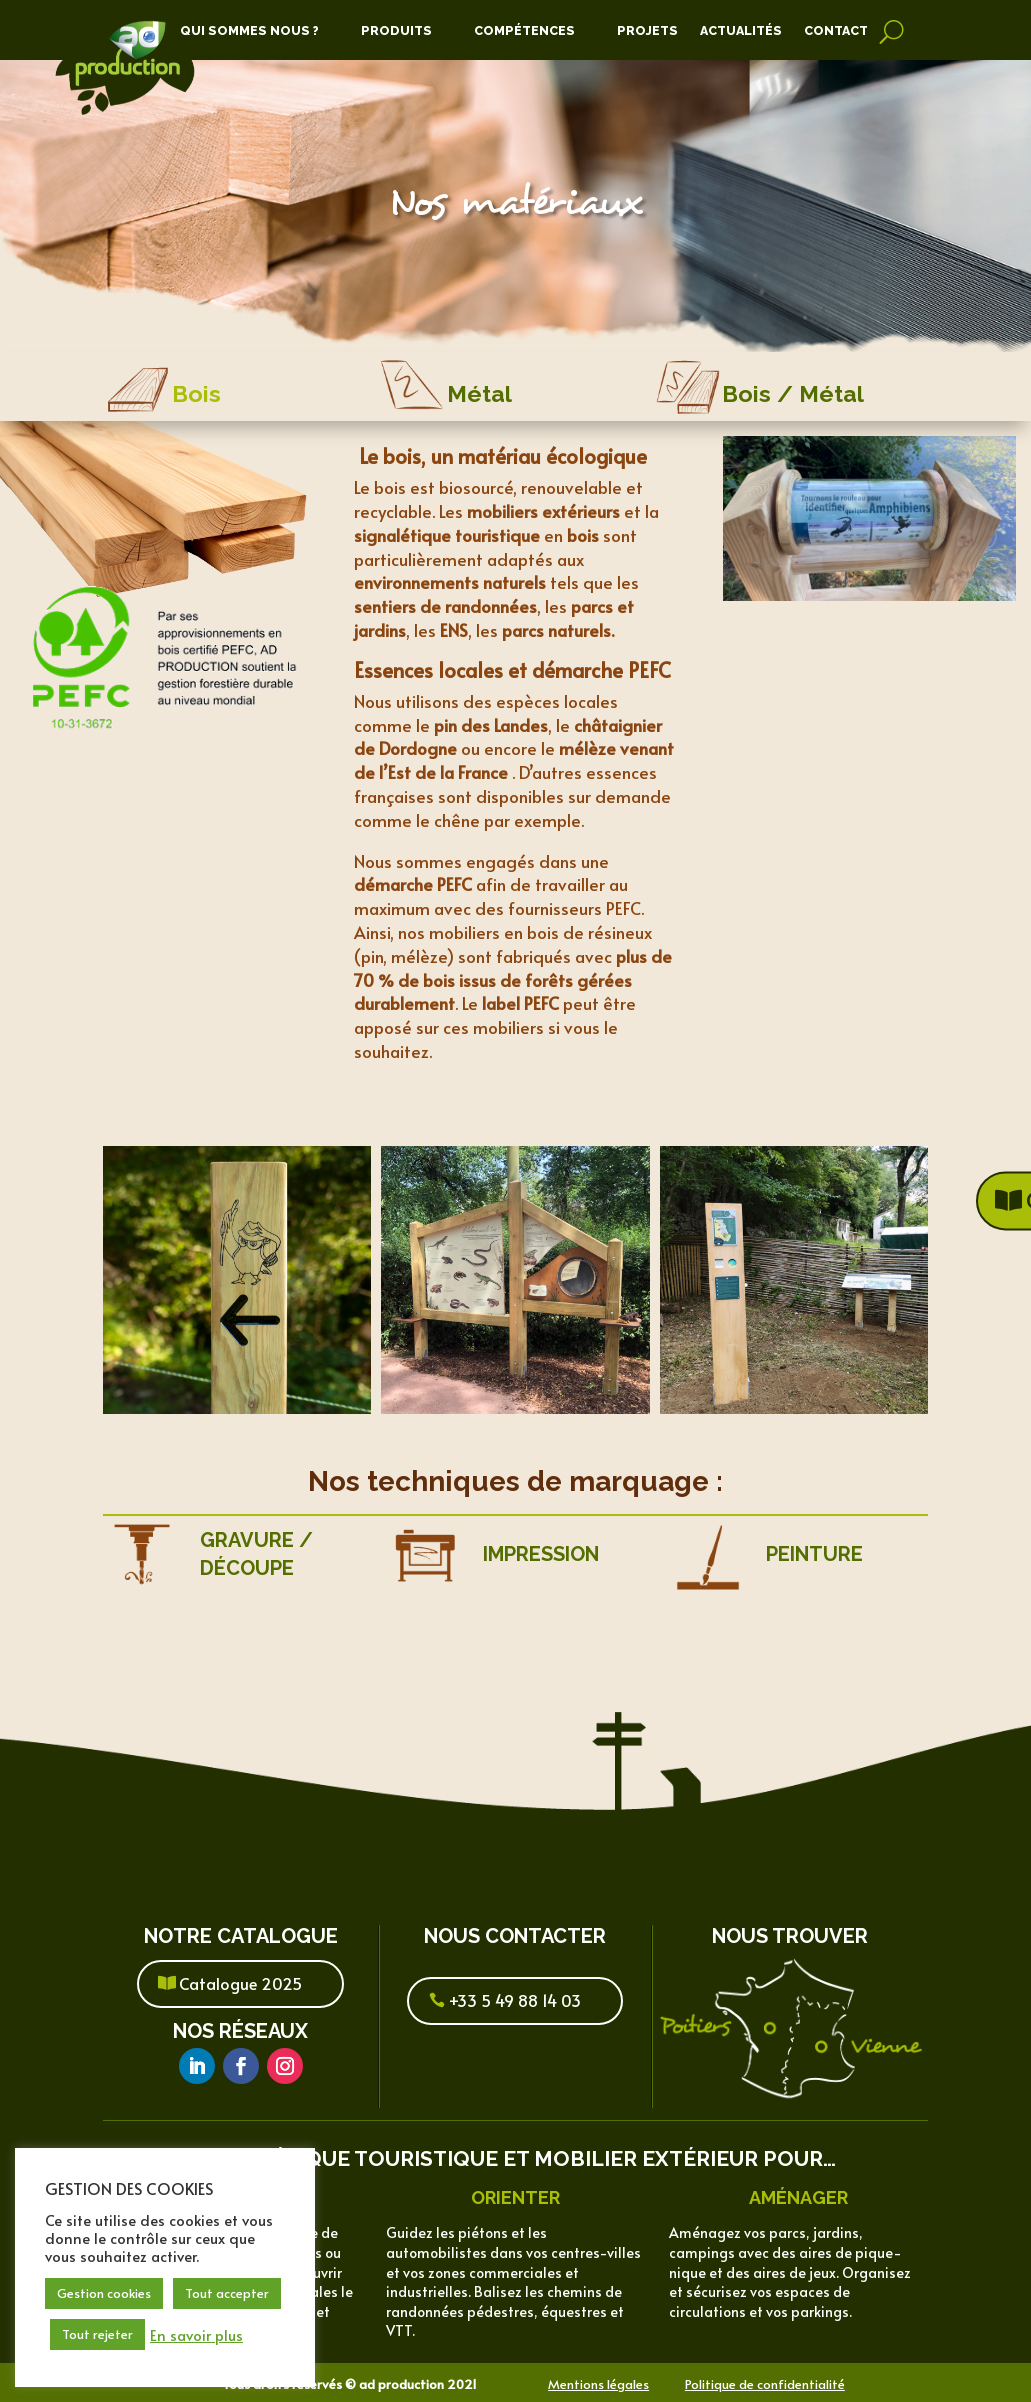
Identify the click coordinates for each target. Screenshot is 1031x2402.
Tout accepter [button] (227, 2293)
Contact (836, 31)
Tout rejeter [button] (97, 2334)
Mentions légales (598, 2384)
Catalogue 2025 (240, 1983)
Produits (396, 31)
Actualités (741, 31)
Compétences (524, 31)
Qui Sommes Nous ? (249, 31)
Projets (647, 31)
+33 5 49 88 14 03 (515, 2000)
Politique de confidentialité (765, 2384)
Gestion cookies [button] (104, 2293)
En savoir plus (196, 2335)
